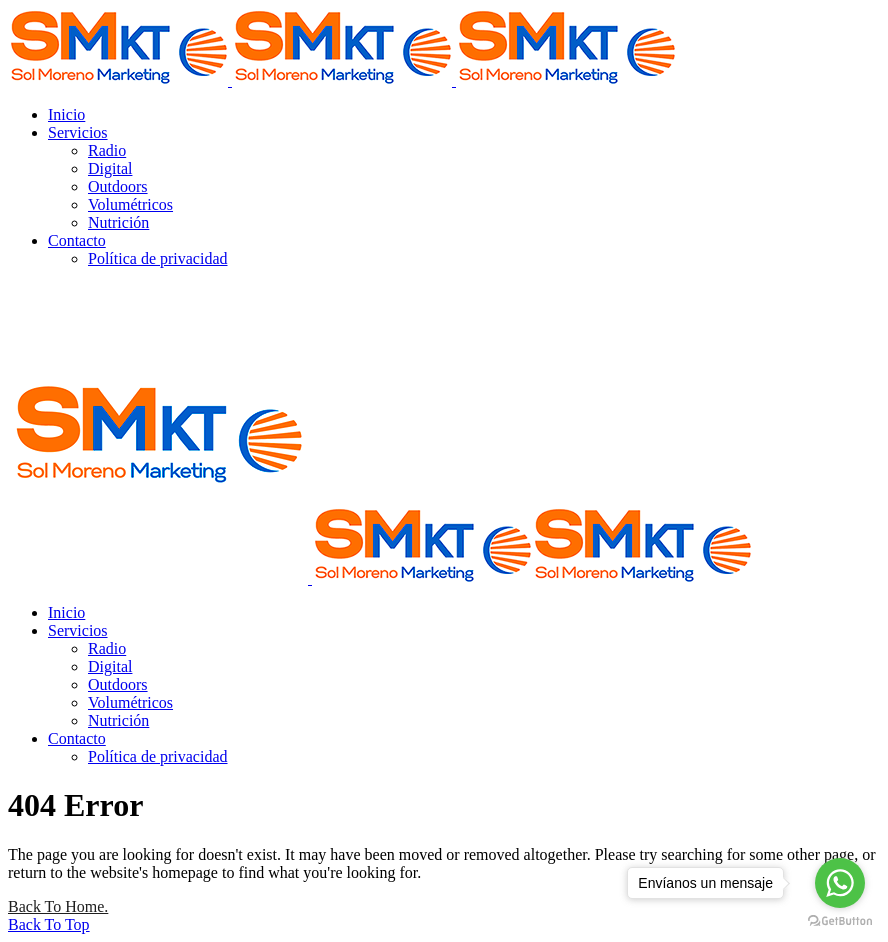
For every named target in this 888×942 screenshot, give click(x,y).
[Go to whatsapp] (840, 883)
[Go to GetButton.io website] (840, 921)
